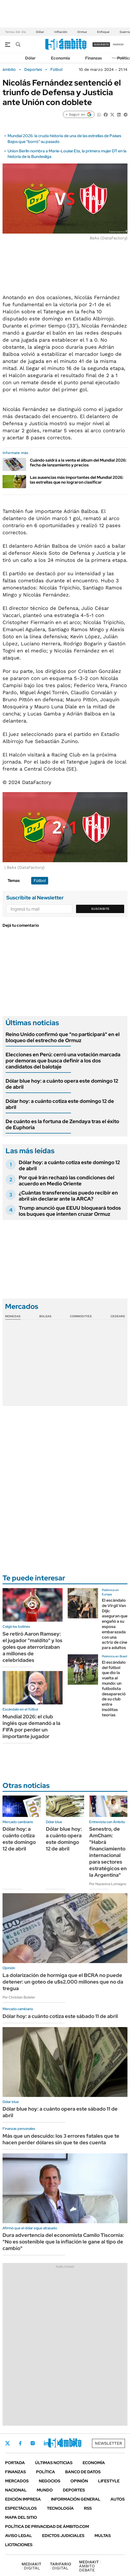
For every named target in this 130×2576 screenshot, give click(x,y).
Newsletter (108, 2443)
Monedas (13, 1316)
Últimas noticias (53, 2462)
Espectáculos (21, 2508)
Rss (88, 2508)
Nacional (16, 2490)
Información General (75, 2499)
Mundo (45, 2490)
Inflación (60, 32)
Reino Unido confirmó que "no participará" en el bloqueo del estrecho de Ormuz (63, 1037)
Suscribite (100, 909)
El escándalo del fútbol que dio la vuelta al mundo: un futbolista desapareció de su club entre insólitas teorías (114, 1689)
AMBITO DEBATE (90, 2566)
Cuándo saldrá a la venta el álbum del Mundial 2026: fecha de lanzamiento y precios (78, 463)
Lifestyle (109, 2481)
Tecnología (60, 2508)
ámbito (9, 70)
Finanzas (93, 58)
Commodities (81, 1316)
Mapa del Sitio (21, 2517)
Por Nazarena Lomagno (107, 1884)
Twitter (7, 2443)
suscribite (101, 44)
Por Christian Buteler (19, 1997)
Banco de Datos (83, 2472)
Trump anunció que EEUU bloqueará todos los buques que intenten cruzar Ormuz (70, 1211)
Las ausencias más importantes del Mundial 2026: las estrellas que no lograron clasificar (76, 480)
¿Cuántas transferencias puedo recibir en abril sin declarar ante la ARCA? (68, 1195)
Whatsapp (73, 2443)
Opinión (79, 2481)
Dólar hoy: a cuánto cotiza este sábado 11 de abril (60, 2016)
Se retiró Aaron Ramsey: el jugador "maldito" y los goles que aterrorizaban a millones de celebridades (32, 1647)
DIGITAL (31, 2566)
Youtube (59, 2443)
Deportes (33, 70)
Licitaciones (18, 2544)
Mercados (17, 2481)
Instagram (32, 2443)
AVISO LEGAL (18, 2535)
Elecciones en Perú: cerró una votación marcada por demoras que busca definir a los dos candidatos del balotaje (63, 1060)
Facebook (20, 2443)
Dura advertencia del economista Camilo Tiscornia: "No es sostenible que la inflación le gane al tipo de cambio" (63, 2242)
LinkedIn (46, 2443)
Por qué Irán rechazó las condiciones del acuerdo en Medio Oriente (66, 1180)
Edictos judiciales (63, 2535)
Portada (15, 2462)
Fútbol (56, 70)
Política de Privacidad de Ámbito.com (47, 2526)
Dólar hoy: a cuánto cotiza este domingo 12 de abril (60, 1104)
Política (45, 2472)
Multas (103, 2535)
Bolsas (45, 1316)
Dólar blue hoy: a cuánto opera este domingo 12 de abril (62, 1084)
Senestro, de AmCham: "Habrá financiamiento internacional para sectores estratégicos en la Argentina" (108, 1852)
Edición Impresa (23, 2499)
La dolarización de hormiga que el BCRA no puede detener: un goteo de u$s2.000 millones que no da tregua (63, 1982)
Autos (117, 2499)
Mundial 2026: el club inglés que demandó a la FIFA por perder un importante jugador (31, 1726)
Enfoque (103, 32)
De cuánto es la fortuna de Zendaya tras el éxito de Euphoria (62, 1124)
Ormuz (82, 32)
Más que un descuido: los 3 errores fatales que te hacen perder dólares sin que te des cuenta (61, 2139)
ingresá (118, 44)
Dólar (40, 32)
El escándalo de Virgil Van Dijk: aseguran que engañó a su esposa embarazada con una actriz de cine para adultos (114, 1624)
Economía (60, 58)
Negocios (49, 2481)
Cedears (117, 1316)
